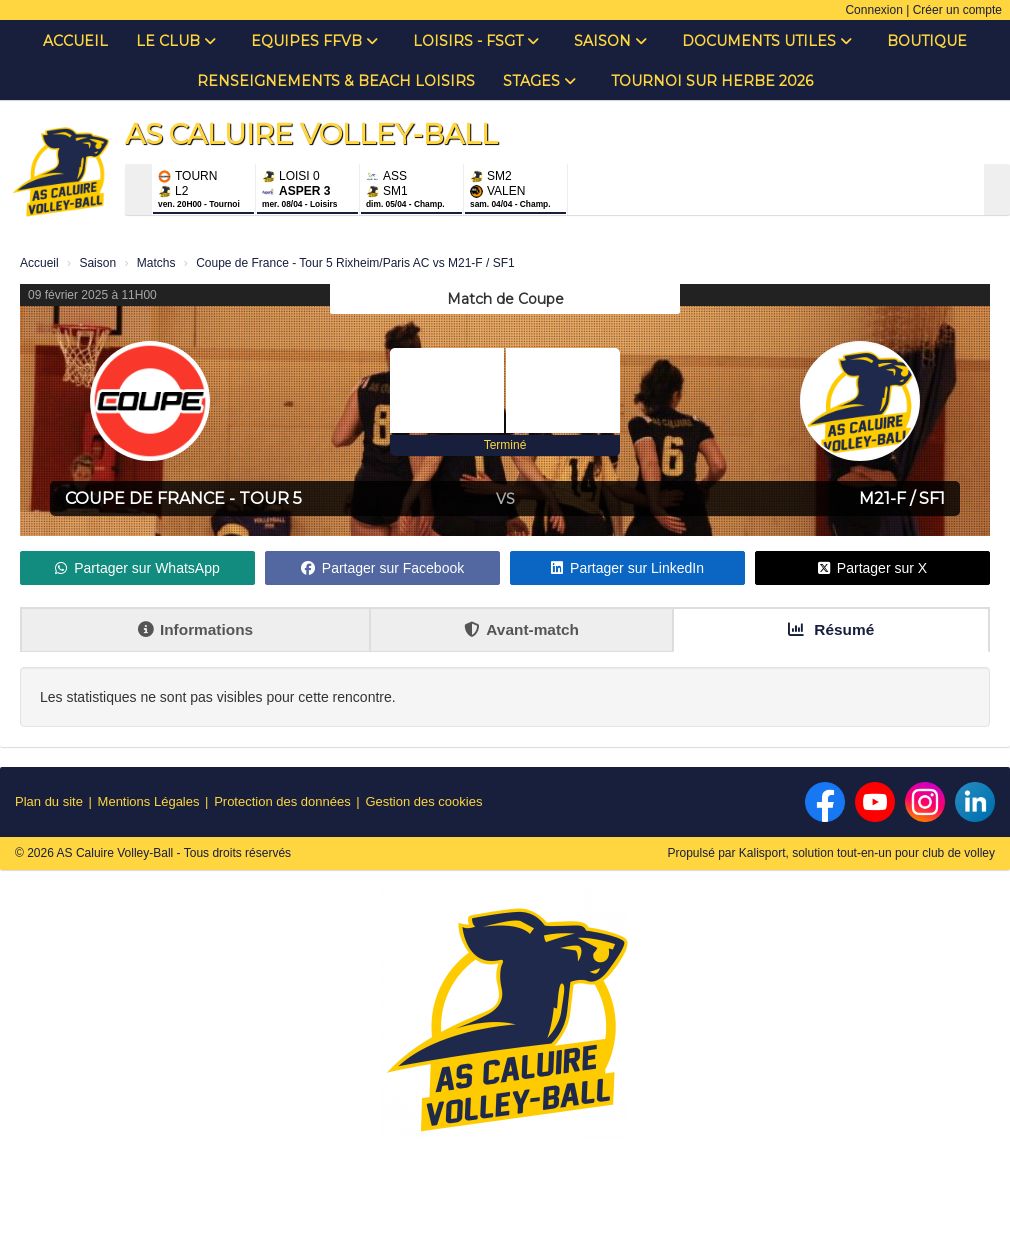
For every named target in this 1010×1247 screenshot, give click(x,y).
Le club (176, 41)
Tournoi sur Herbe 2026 (712, 81)
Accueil (75, 41)
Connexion (873, 10)
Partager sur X (872, 568)
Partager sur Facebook (382, 568)
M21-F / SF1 (902, 498)
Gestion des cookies (423, 801)
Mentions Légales (149, 801)
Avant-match (521, 629)
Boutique (927, 41)
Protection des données (282, 801)
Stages (539, 81)
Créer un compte (957, 10)
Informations (195, 629)
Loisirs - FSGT (476, 41)
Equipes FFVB (314, 41)
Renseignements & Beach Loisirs (336, 81)
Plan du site (49, 801)
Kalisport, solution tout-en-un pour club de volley (867, 853)
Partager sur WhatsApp (137, 568)
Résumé (831, 629)
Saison (610, 41)
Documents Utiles (767, 41)
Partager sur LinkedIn (627, 568)
